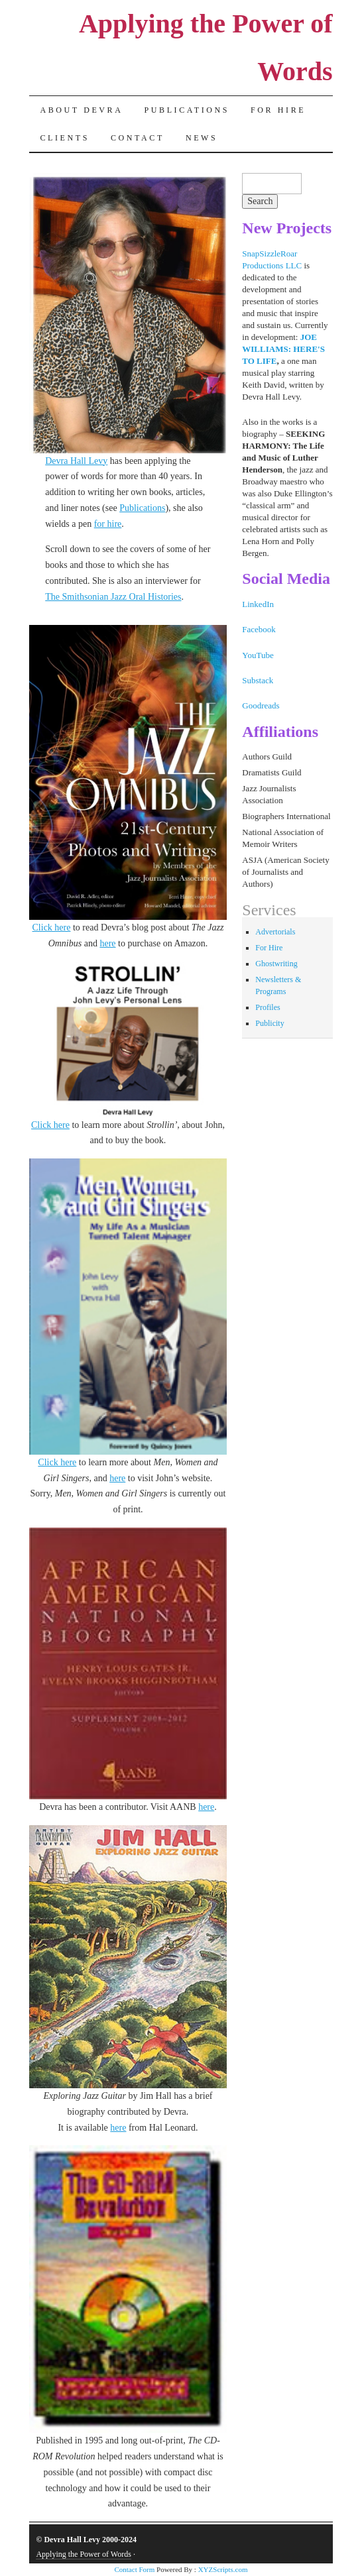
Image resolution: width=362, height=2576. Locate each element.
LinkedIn (258, 604)
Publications (187, 110)
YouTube (257, 655)
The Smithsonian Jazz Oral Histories (113, 597)
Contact (137, 137)
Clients (65, 137)
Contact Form (134, 2569)
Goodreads (260, 705)
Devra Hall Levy (76, 461)
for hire (108, 524)
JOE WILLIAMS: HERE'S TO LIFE (283, 349)
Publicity (269, 1023)
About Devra (81, 110)
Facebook (259, 629)
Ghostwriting (276, 963)
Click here (51, 927)
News (201, 137)
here (107, 943)
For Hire (278, 110)
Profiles (267, 1007)
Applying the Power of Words (83, 2554)
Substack (257, 680)
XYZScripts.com (223, 2569)
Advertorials (275, 931)
